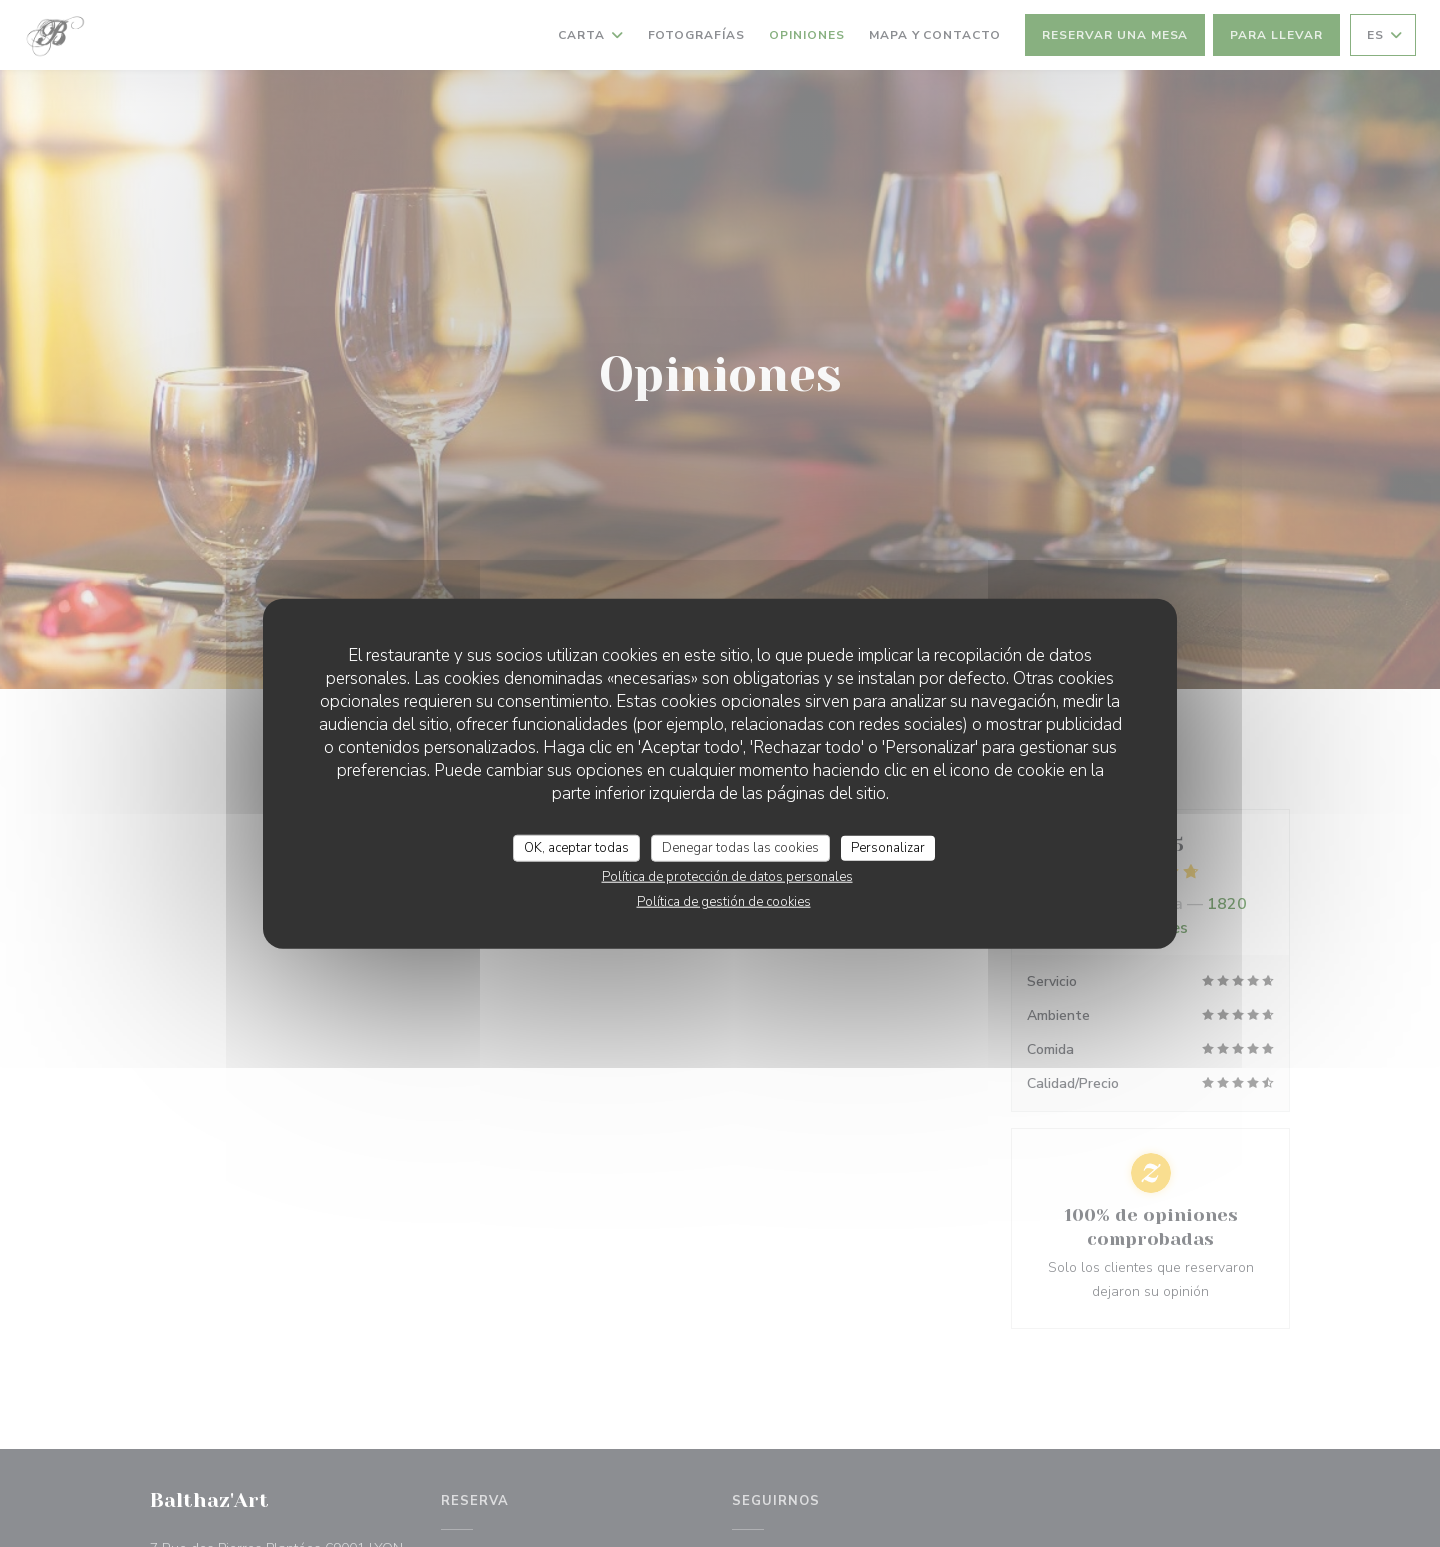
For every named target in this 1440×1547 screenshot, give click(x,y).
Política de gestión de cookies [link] (724, 902)
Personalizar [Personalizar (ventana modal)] (888, 847)
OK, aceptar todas (576, 847)
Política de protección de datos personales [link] (727, 877)
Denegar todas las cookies (740, 847)
